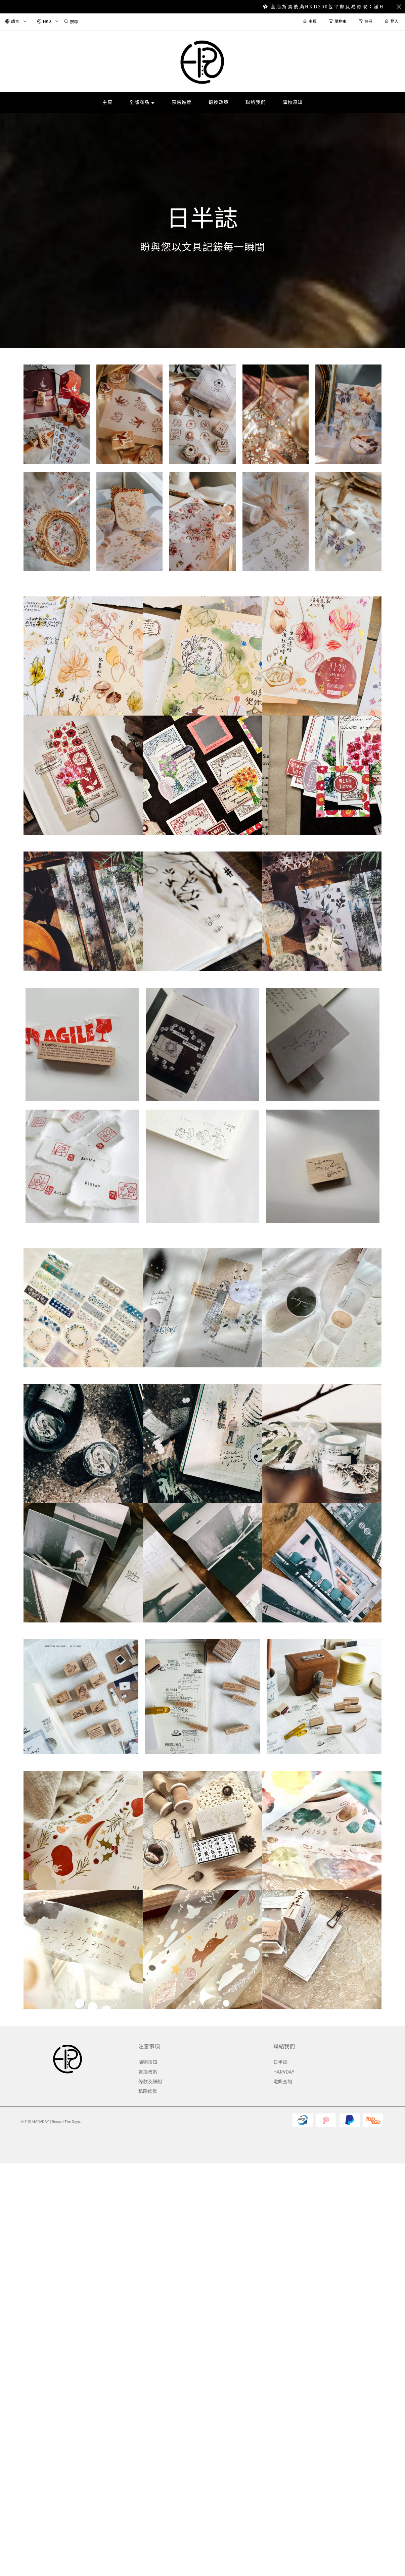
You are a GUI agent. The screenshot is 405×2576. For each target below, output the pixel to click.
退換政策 (147, 2072)
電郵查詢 (282, 2081)
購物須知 (147, 2062)
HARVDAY (284, 2072)
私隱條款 (147, 2091)
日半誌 (280, 2062)
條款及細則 (150, 2081)
